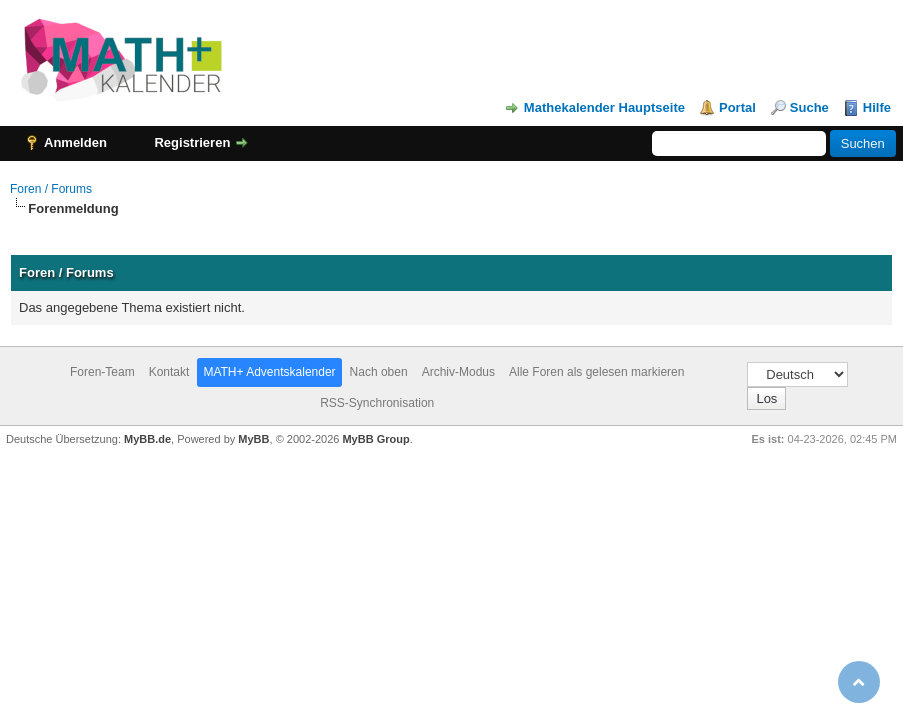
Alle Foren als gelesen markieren (596, 372)
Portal (737, 107)
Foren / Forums (51, 189)
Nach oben (379, 372)
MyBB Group (375, 439)
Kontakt (169, 372)
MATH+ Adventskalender (269, 372)
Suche (809, 107)
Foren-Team (102, 372)
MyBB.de (147, 439)
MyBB (253, 439)
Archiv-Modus (458, 372)
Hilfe (877, 107)
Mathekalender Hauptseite (604, 107)
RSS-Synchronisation (377, 403)
